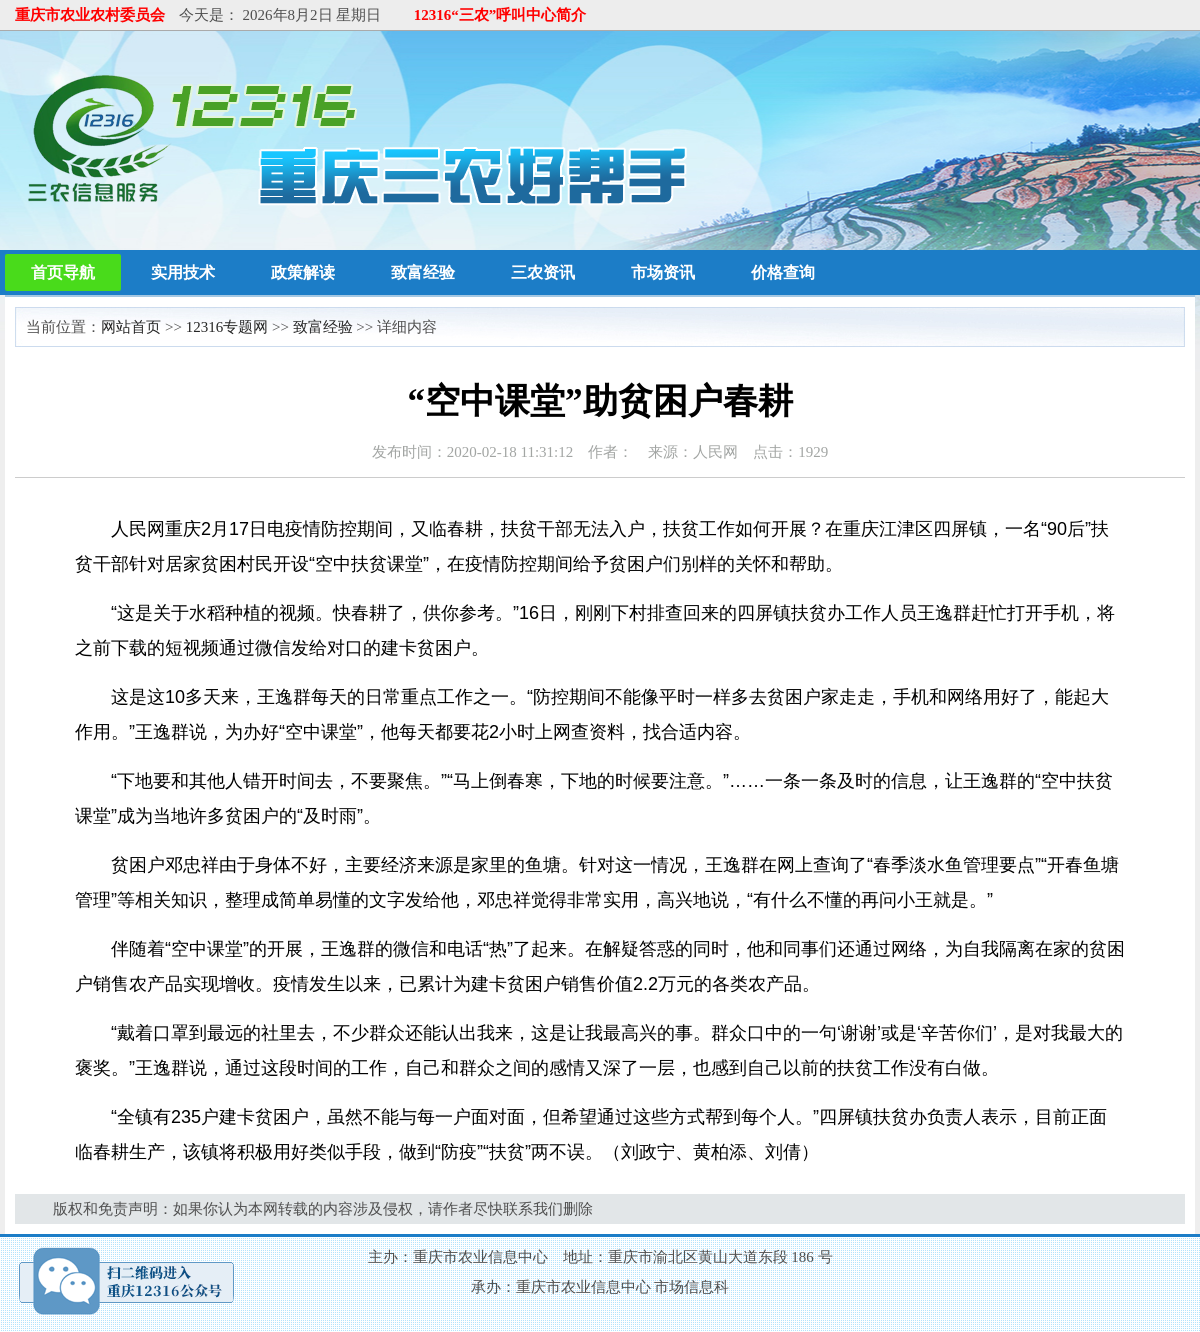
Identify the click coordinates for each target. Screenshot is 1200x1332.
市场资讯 (663, 272)
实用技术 (183, 272)
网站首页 (131, 327)
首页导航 (63, 272)
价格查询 (783, 272)
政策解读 (303, 272)
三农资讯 (543, 272)
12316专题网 (227, 327)
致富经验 (423, 272)
